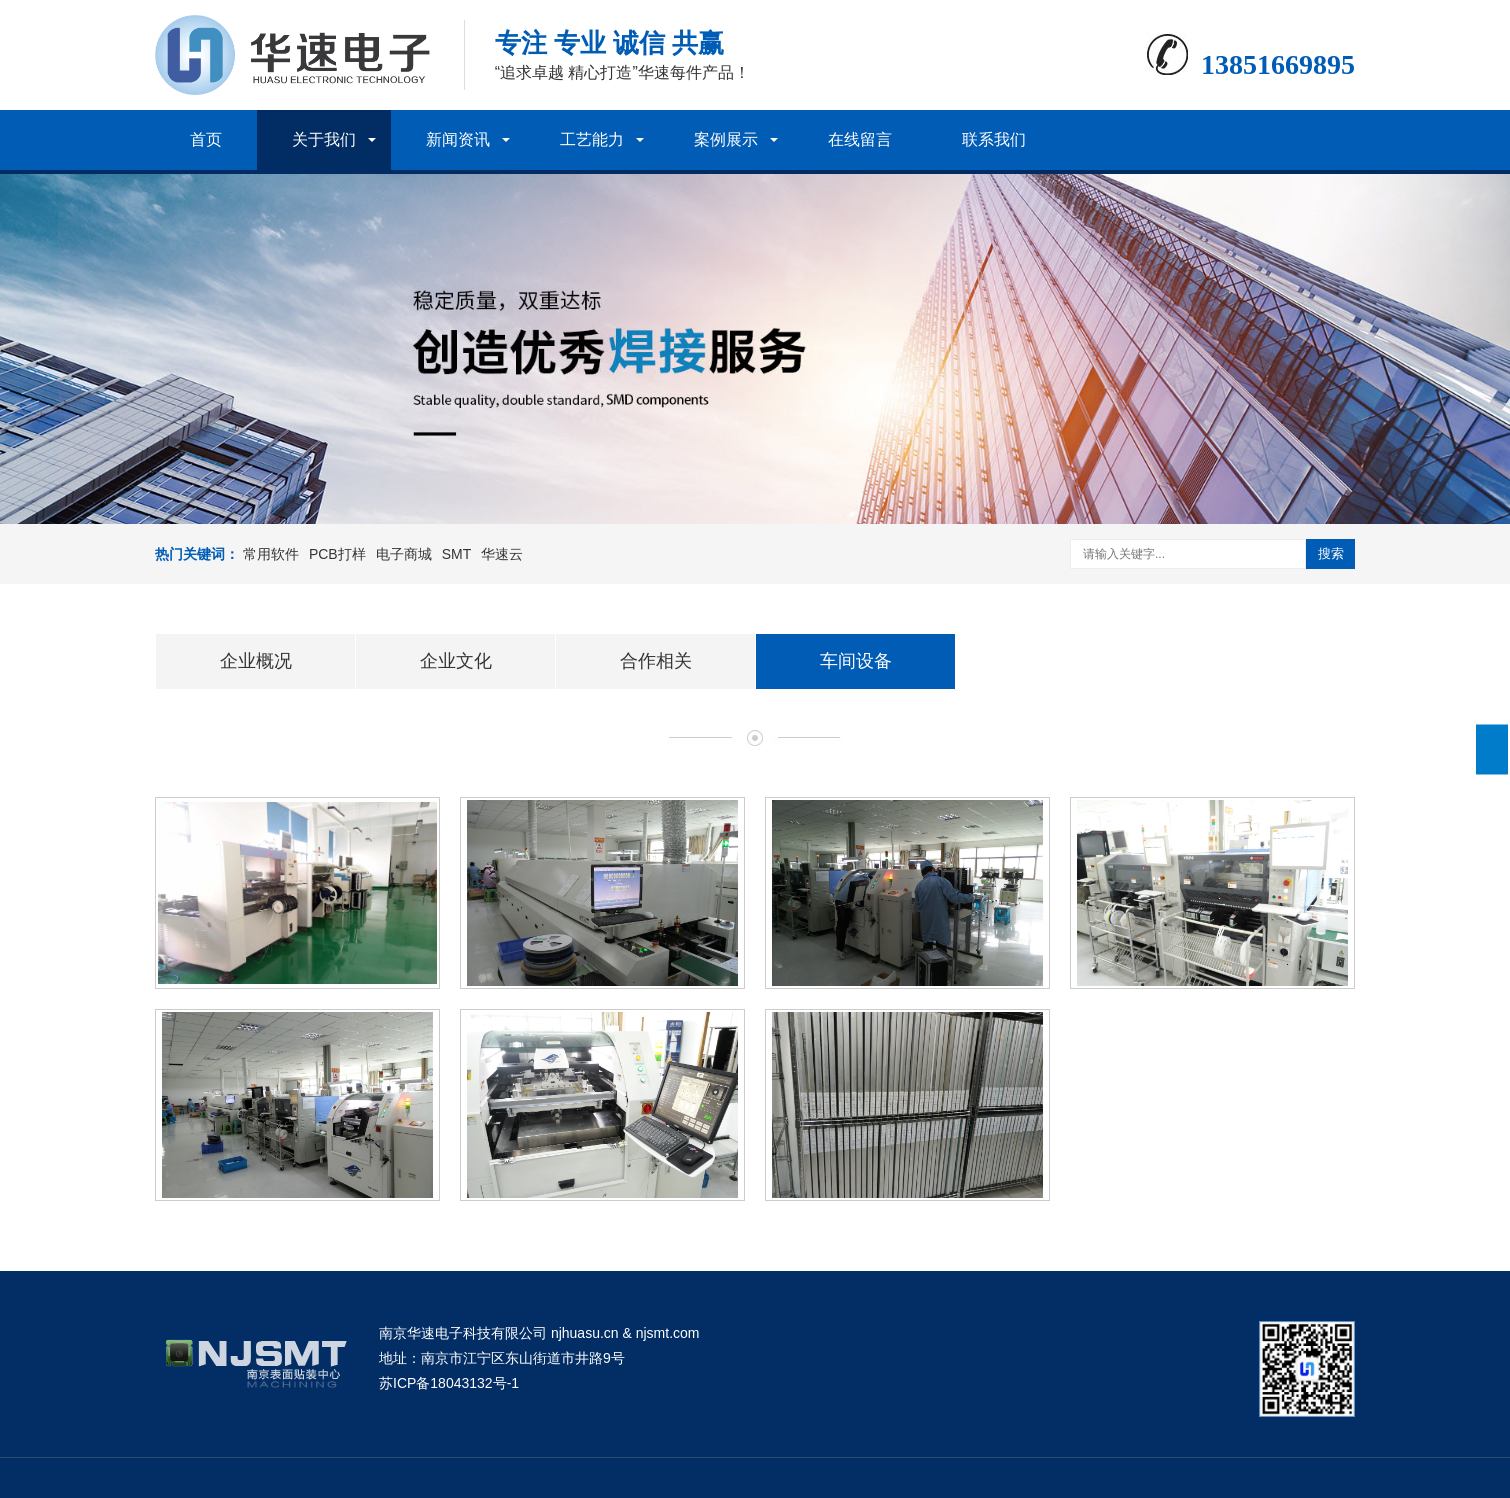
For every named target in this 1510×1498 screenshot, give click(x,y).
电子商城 (404, 554)
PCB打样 (337, 554)
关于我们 (324, 139)
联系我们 (994, 139)
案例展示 (726, 139)
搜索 (1331, 553)
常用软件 (271, 554)
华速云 (502, 554)
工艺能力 (592, 139)
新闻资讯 (458, 139)
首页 (206, 139)
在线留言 (860, 139)
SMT (457, 554)
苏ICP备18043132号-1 (449, 1383)
